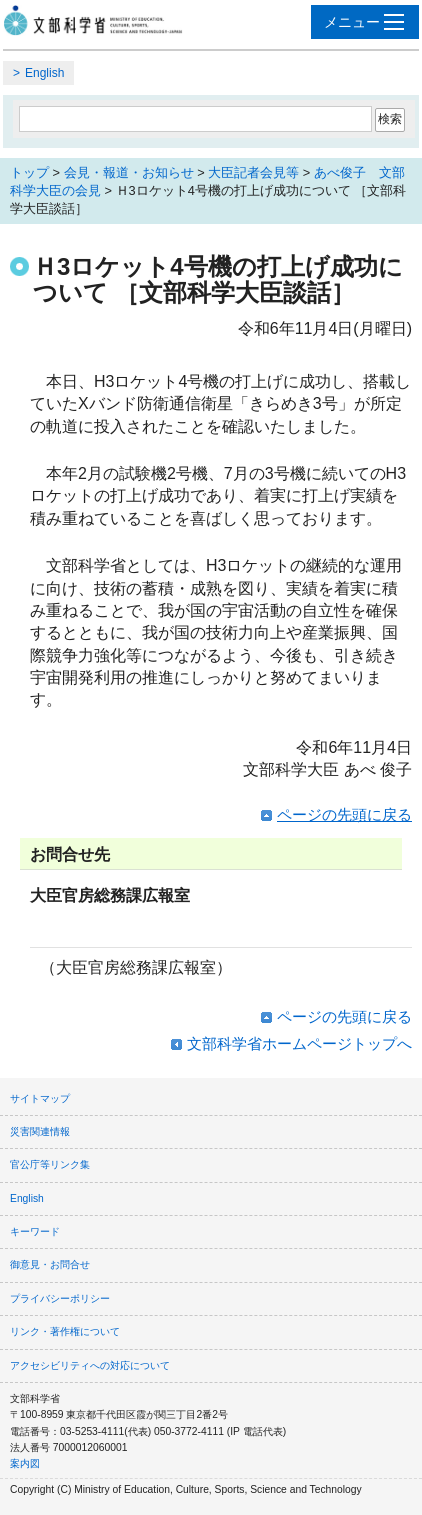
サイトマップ (40, 1098)
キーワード (35, 1231)
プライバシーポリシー (60, 1298)
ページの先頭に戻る (344, 814)
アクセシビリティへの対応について (90, 1365)
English (44, 73)
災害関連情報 (40, 1131)
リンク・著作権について (65, 1331)
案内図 (25, 1463)
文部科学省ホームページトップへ (299, 1043)
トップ (29, 172)
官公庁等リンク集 (50, 1164)
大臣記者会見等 (253, 172)
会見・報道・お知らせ (129, 172)
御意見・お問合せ (50, 1264)
